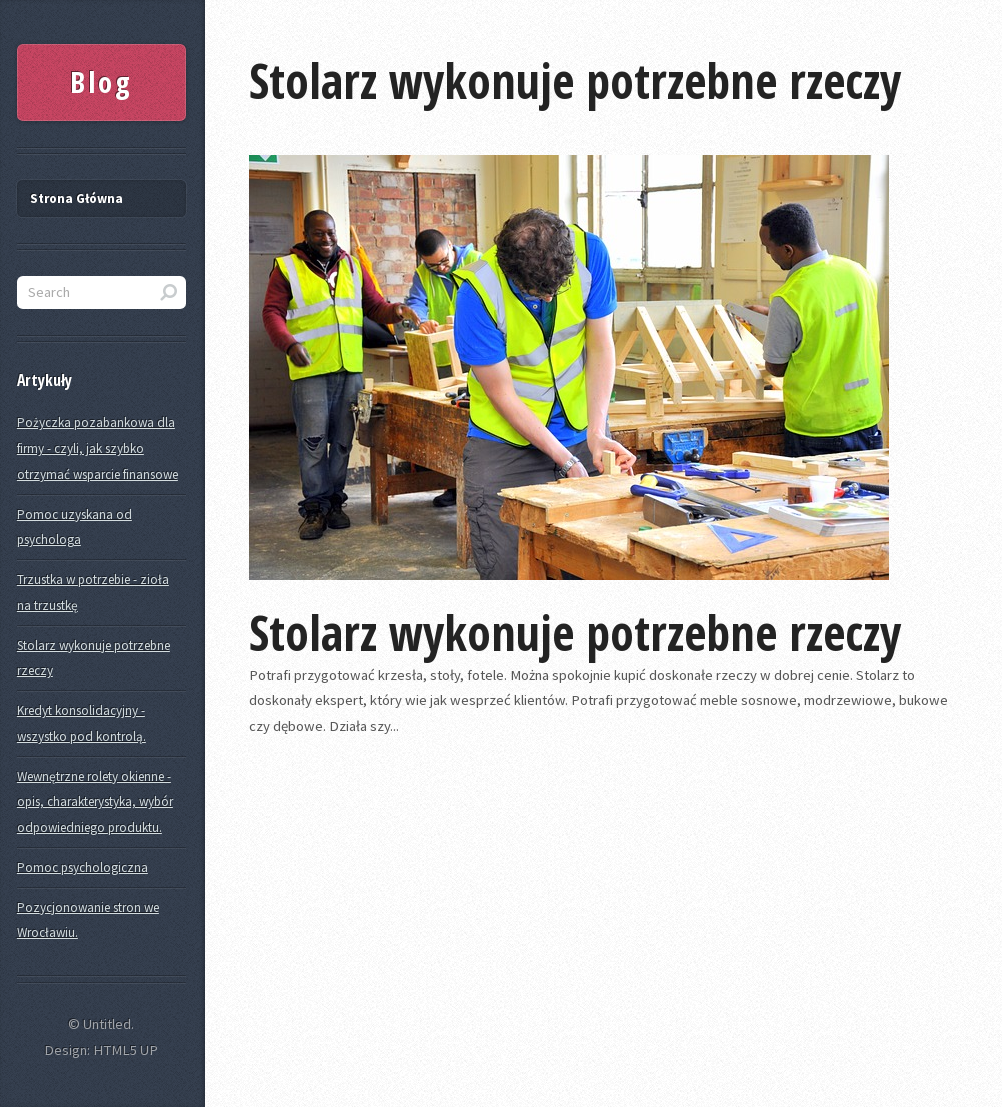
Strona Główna (76, 198)
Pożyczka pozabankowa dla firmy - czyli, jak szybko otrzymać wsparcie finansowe (97, 448)
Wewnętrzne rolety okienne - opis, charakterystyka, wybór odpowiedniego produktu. (95, 802)
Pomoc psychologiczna (82, 867)
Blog (101, 82)
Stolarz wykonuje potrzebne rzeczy (575, 80)
